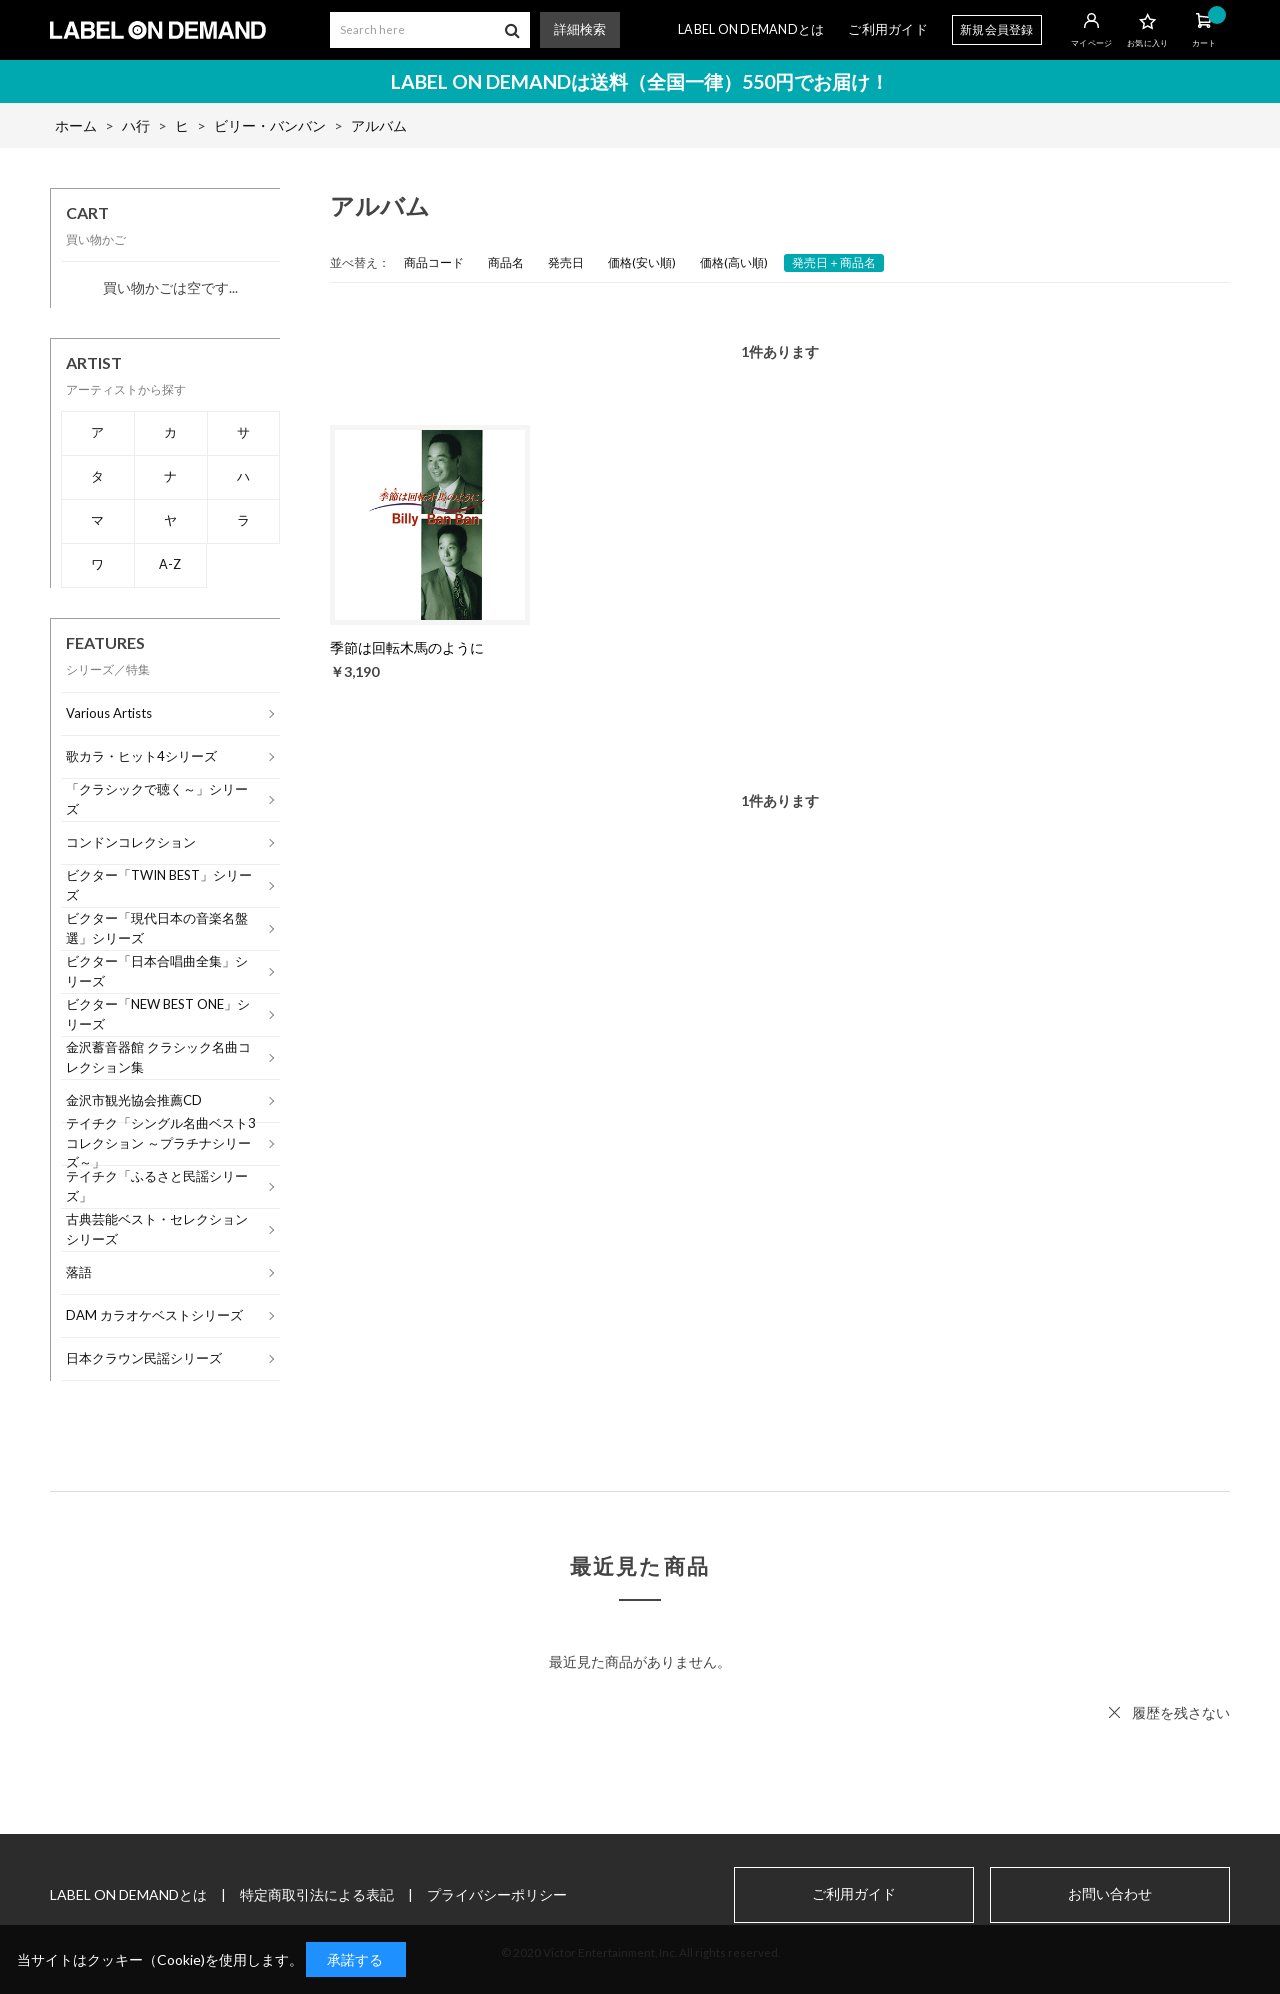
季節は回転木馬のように (407, 647)
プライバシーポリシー (497, 1894)
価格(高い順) (734, 262)
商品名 (506, 262)
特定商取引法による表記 (317, 1894)
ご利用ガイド (888, 29)
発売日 (566, 262)
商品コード (434, 262)
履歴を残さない (1181, 1712)
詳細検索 (580, 29)
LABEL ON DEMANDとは (751, 29)
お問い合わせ (1110, 1894)
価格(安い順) (642, 262)
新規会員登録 (997, 29)
